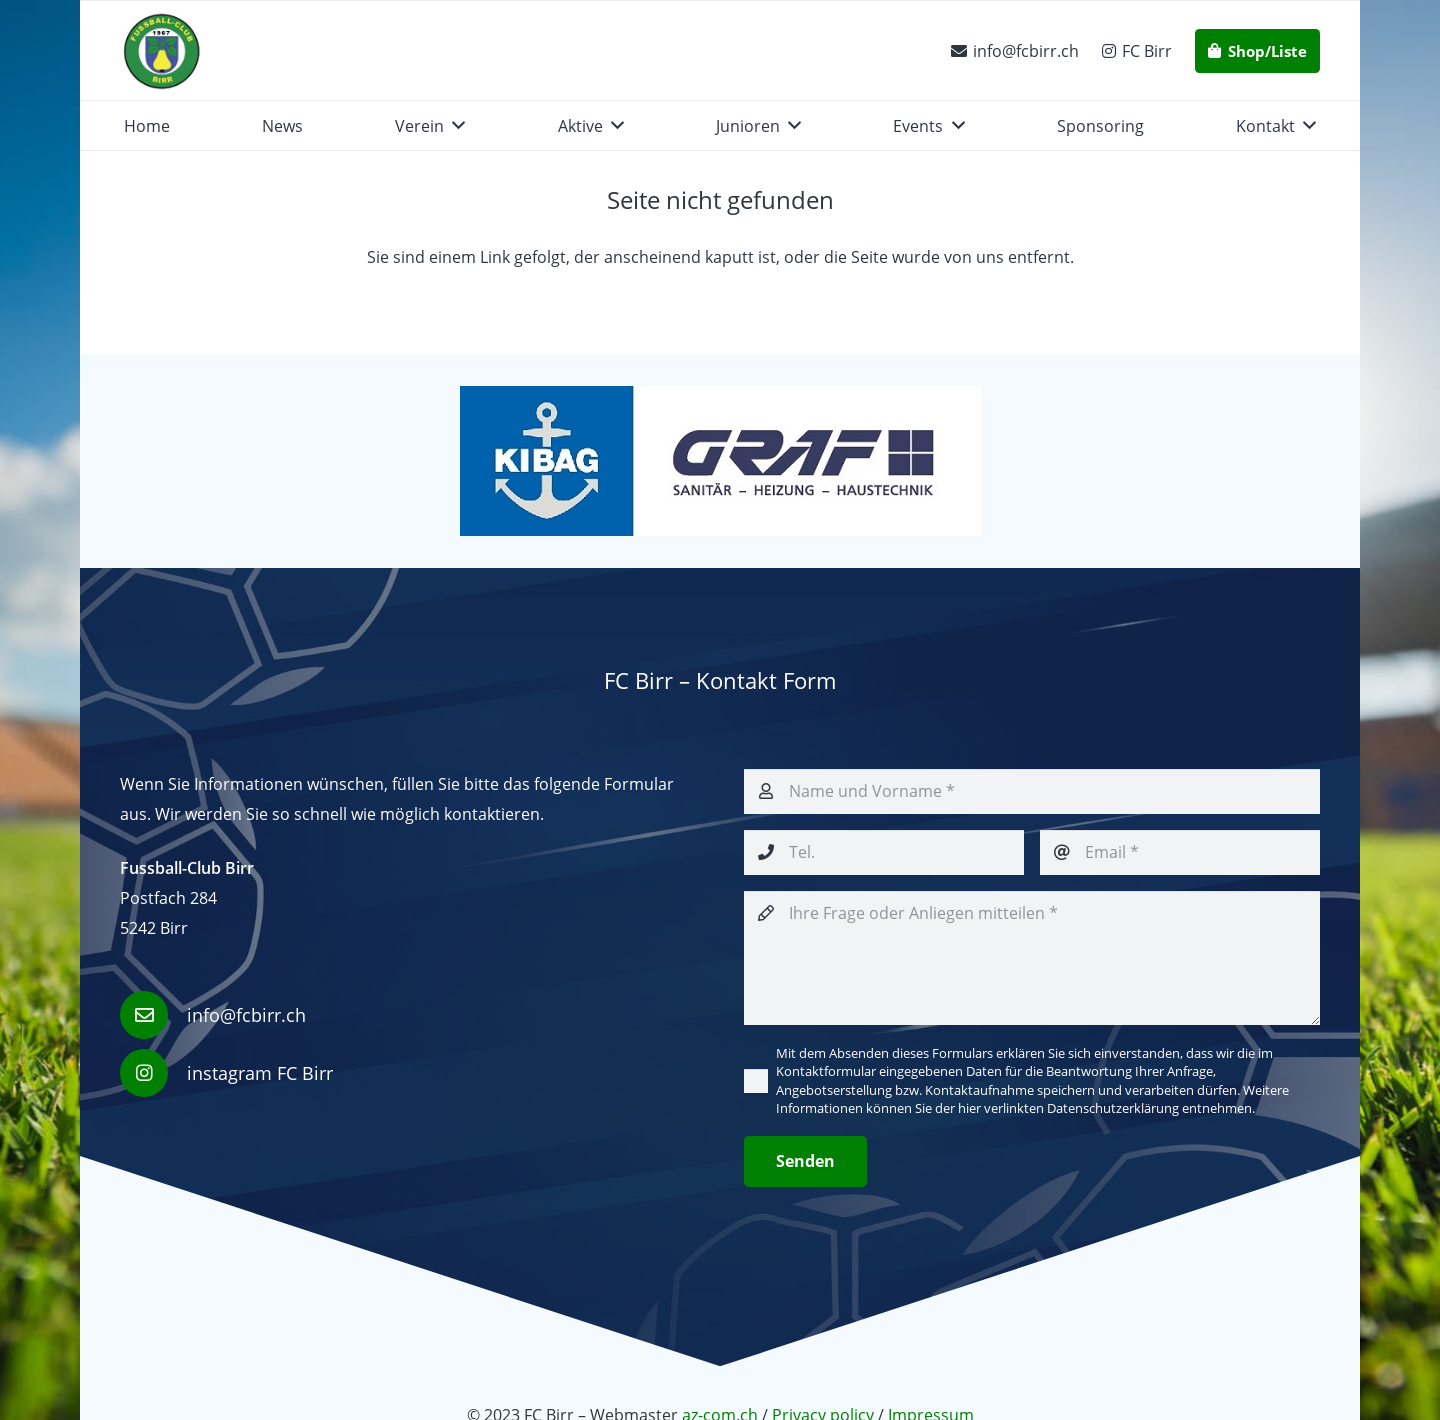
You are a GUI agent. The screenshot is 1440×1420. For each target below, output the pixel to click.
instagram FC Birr (260, 1073)
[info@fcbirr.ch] (153, 1015)
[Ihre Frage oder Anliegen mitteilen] (1032, 958)
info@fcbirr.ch (246, 1015)
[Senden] (805, 1161)
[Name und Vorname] (1032, 791)
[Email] (1180, 852)
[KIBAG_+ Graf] (720, 461)
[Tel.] (884, 852)
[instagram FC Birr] (153, 1073)
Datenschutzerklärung (1113, 1108)
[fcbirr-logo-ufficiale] (161, 51)
